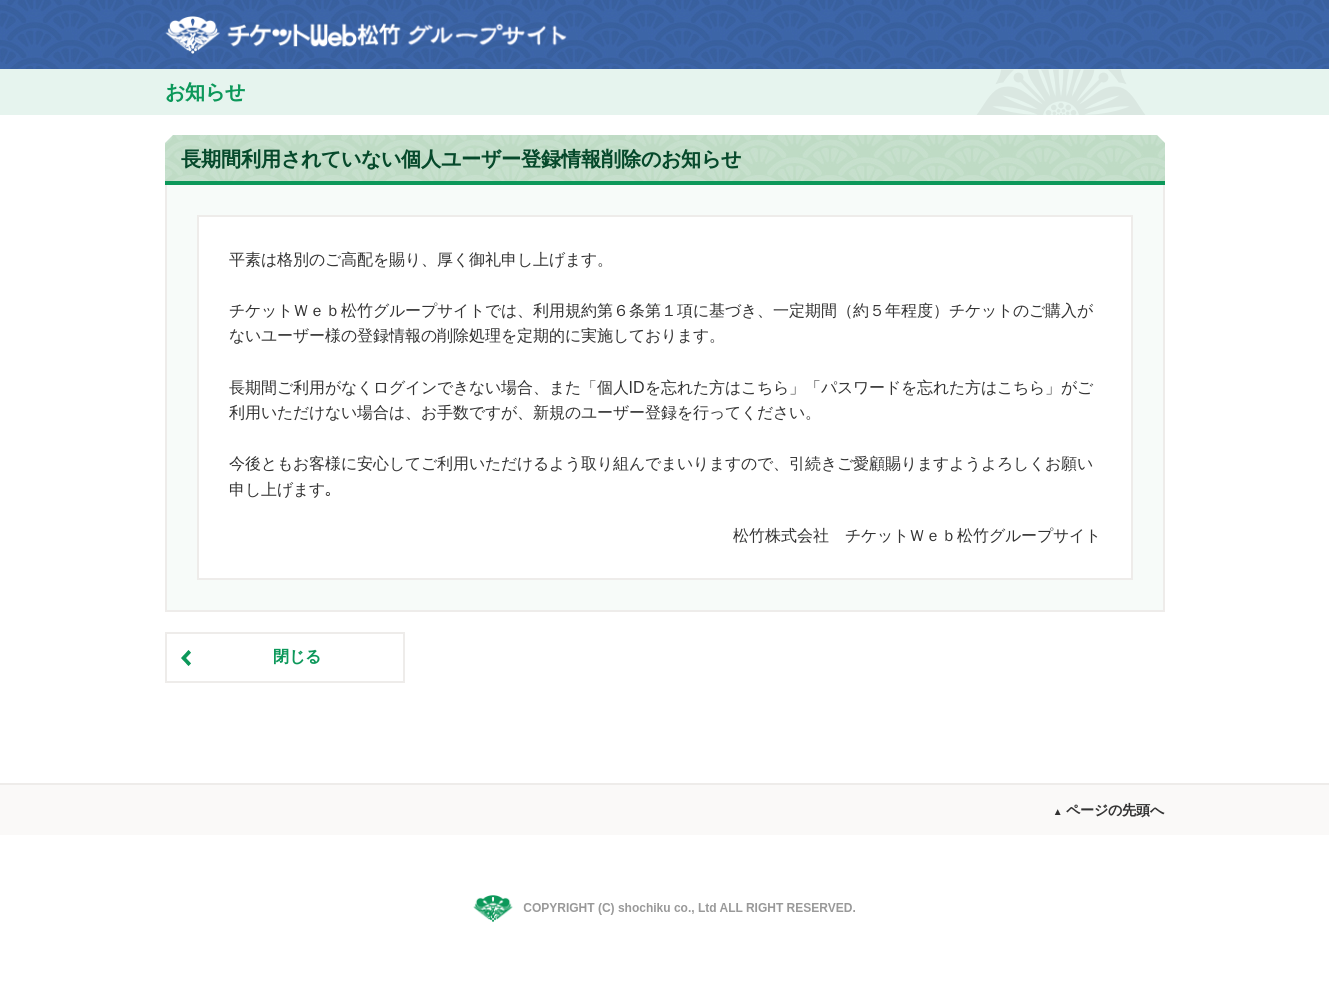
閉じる (297, 656)
